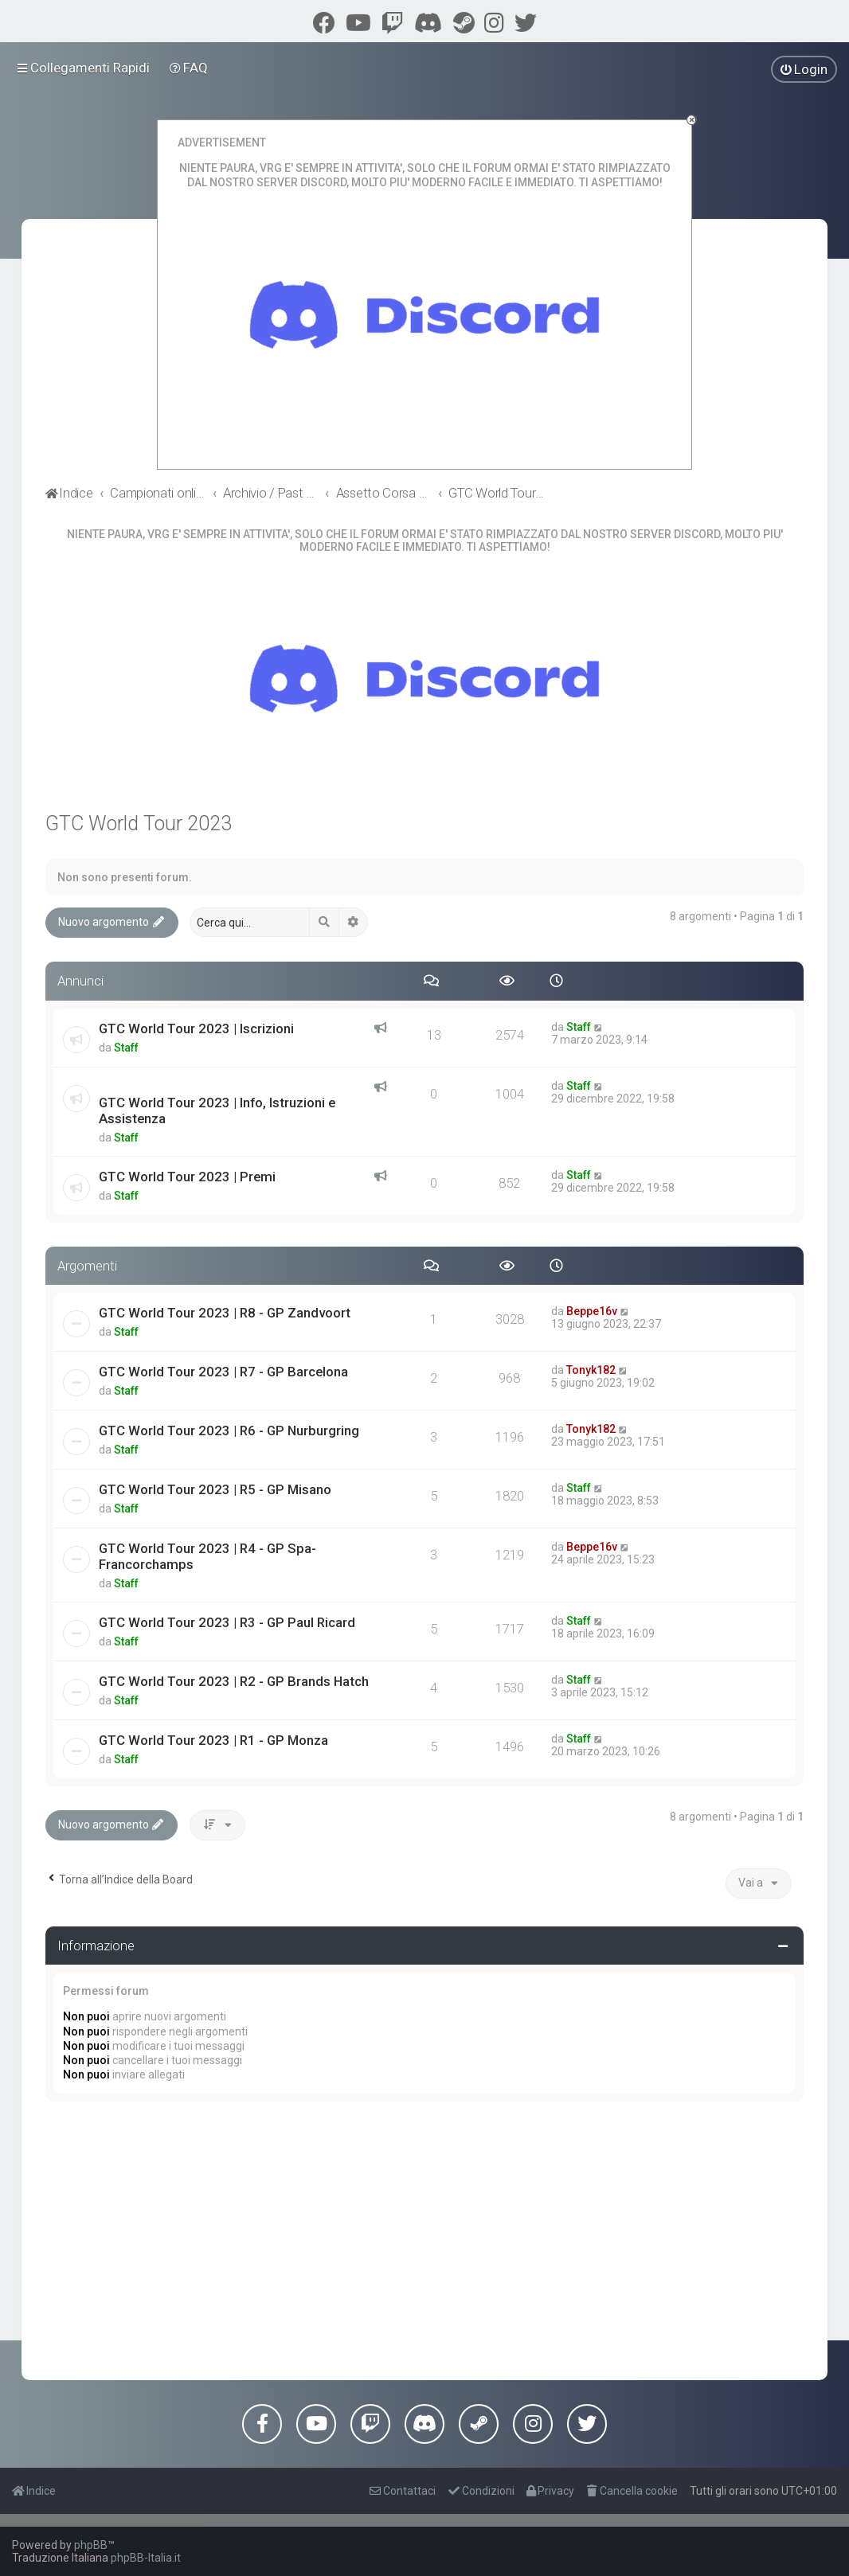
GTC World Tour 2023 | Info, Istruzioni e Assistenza (217, 1110)
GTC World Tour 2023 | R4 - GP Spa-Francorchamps (207, 1556)
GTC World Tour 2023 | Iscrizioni (196, 1028)
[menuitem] (189, 68)
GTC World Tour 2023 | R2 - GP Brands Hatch (234, 1681)
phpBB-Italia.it (146, 2557)
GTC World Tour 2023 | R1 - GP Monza (213, 1740)
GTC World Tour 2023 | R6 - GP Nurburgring (229, 1430)
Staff (126, 1047)
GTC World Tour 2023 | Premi (187, 1177)
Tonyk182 (591, 1370)
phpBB (91, 2545)
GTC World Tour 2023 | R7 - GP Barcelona (223, 1372)
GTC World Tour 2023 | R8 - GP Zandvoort (224, 1313)
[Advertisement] (424, 2236)
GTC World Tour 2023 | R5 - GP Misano (215, 1489)
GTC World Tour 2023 (138, 823)
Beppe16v (591, 1311)
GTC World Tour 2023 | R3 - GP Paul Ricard (227, 1622)
